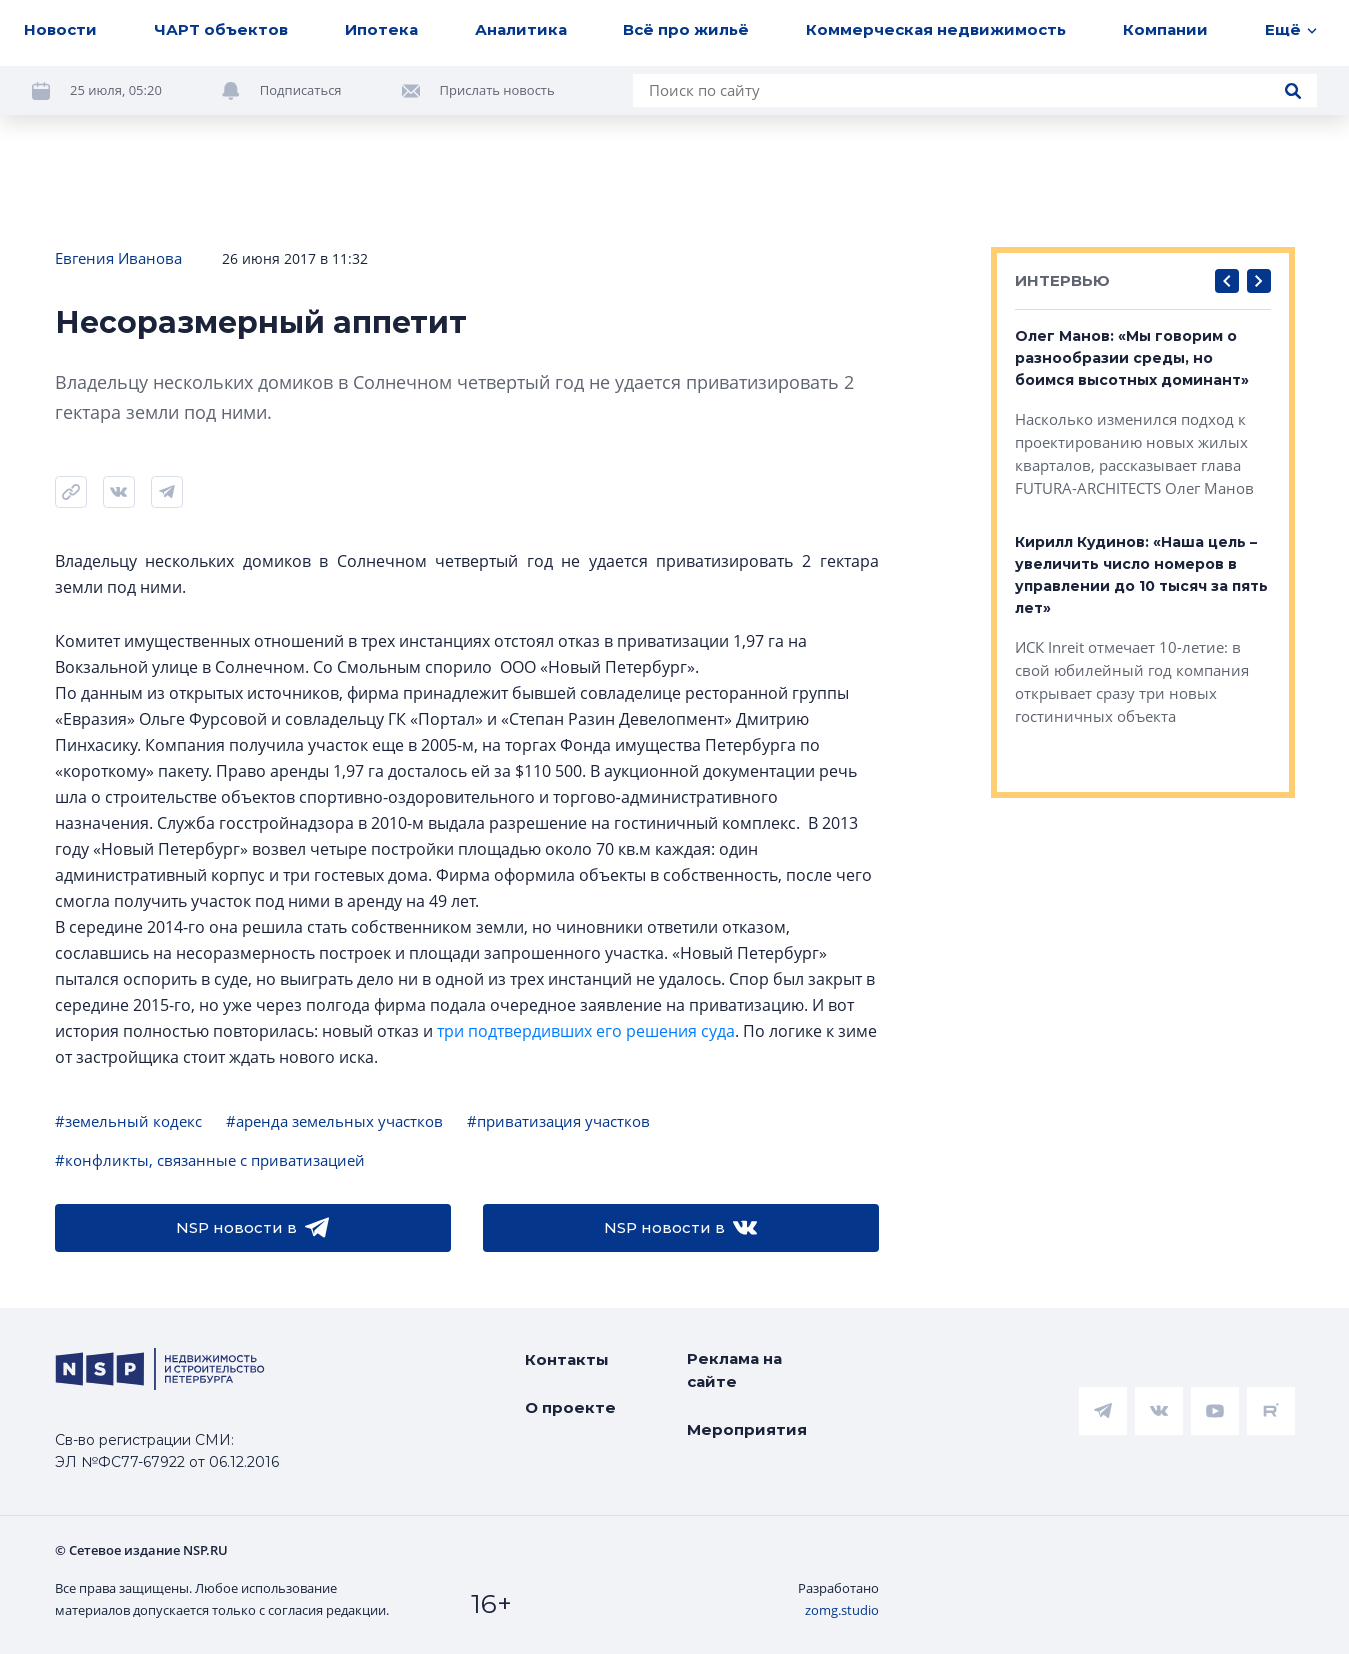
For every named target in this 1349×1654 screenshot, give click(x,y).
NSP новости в (252, 1228)
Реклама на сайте (734, 1370)
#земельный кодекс (128, 1121)
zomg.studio (842, 1610)
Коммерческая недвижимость (936, 29)
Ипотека (381, 29)
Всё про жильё (686, 29)
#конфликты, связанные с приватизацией (210, 1160)
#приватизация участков (558, 1121)
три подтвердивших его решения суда (586, 1031)
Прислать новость (497, 90)
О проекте (570, 1407)
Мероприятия (747, 1429)
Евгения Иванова (118, 258)
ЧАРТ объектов (221, 29)
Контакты (567, 1359)
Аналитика (521, 29)
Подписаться (301, 90)
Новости (60, 29)
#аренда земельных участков (334, 1121)
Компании (1165, 29)
